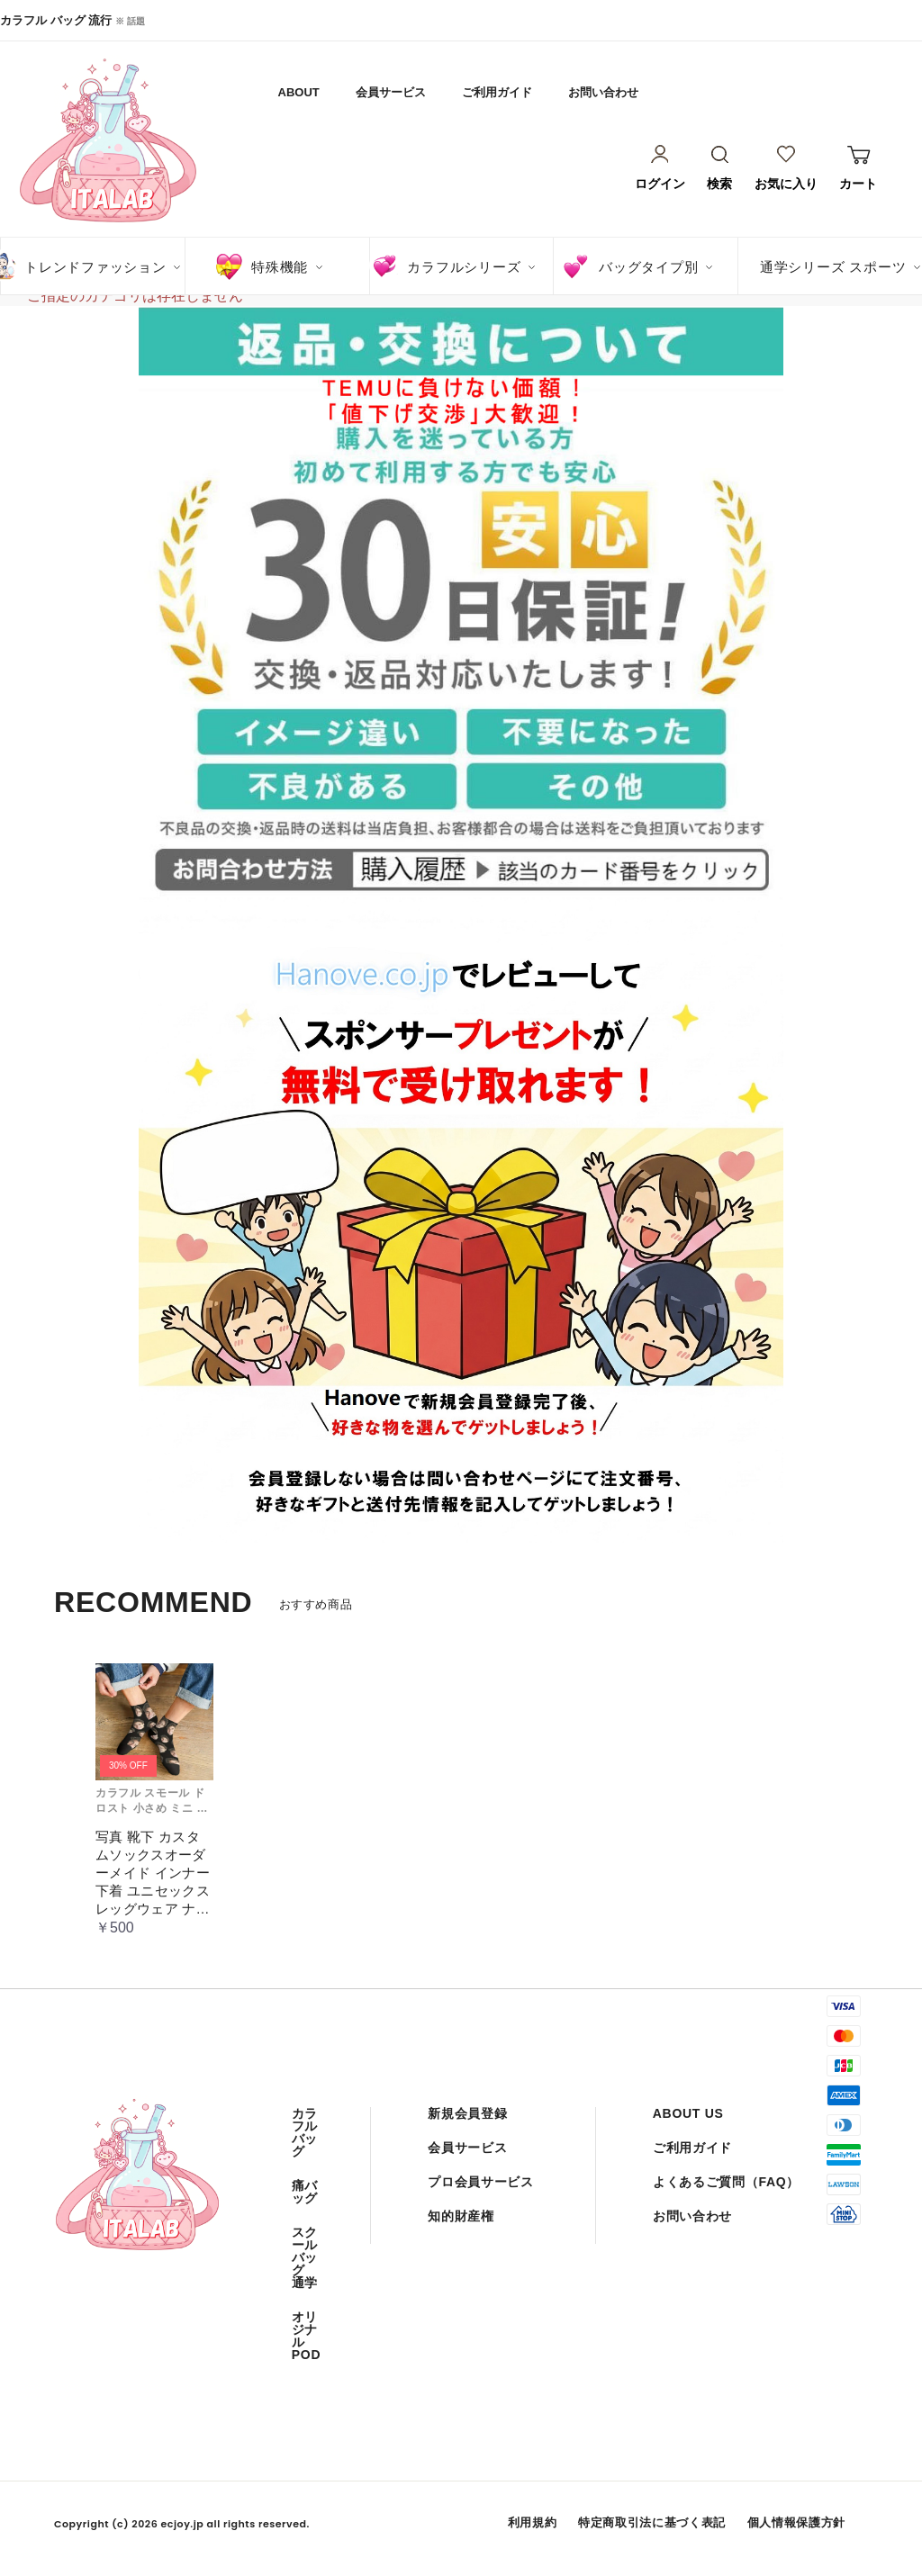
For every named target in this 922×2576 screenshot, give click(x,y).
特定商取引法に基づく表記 (652, 2522)
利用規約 (532, 2522)
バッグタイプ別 (648, 267)
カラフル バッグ (305, 2132)
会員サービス (391, 92)
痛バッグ (305, 2191)
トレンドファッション (95, 267)
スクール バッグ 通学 (305, 2257)
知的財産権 (461, 2216)
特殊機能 (279, 267)
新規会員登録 (467, 2113)
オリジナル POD (306, 2335)
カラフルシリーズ (463, 267)
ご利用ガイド (497, 92)
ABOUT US (688, 2113)
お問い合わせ (603, 92)
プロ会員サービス (481, 2181)
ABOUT (299, 92)
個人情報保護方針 (796, 2522)
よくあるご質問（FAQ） (726, 2181)
